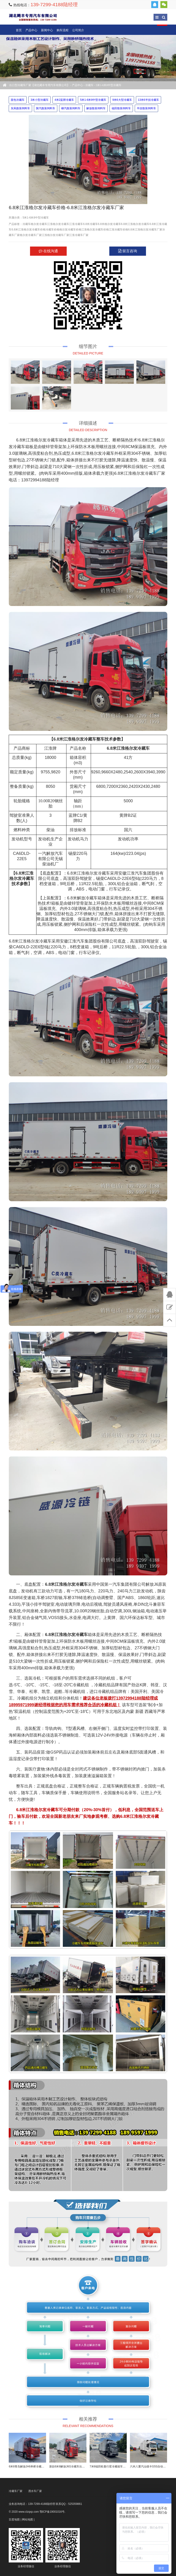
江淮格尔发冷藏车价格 (95, 229)
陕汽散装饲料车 (45, 108)
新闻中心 (47, 30)
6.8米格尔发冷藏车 (109, 224)
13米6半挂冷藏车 (148, 99)
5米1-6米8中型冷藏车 (108, 85)
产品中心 (31, 30)
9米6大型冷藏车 (122, 99)
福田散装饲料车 (121, 108)
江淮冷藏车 (76, 224)
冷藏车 (89, 85)
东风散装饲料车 (20, 108)
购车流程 (63, 30)
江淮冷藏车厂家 (78, 235)
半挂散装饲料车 (146, 108)
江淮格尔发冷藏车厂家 (55, 235)
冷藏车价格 (52, 229)
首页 (19, 30)
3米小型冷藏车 (39, 99)
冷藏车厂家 (15, 2491)
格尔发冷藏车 (39, 224)
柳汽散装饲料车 (70, 108)
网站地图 (27, 2519)
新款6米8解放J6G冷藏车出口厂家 (69, 2466)
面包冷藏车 (18, 99)
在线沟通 (48, 251)
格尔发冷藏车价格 (70, 229)
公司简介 (78, 30)
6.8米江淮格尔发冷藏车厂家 (145, 229)
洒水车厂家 (35, 2491)
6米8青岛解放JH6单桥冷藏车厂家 (29, 2466)
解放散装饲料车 (96, 108)
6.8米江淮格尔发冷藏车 (135, 224)
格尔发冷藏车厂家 (31, 235)
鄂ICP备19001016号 (52, 2511)
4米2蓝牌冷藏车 (64, 99)
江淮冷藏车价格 (118, 229)
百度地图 (14, 2519)
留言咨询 (127, 251)
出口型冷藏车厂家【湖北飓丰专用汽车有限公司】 (33, 17)
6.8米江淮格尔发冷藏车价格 (28, 229)
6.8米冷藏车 (90, 224)
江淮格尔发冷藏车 (58, 224)
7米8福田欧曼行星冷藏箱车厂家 (109, 2466)
